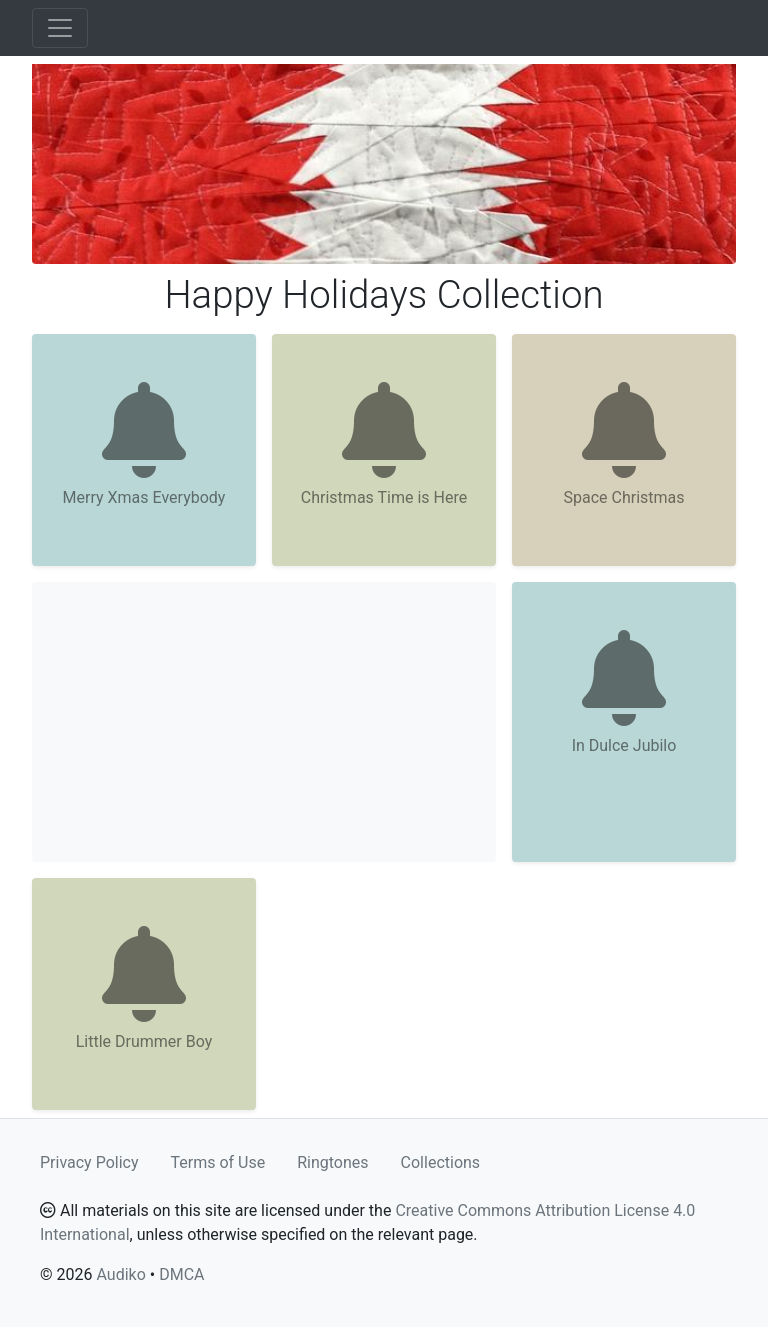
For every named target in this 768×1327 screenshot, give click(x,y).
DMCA (181, 1274)
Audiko (120, 1274)
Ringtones (332, 1162)
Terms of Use (218, 1162)
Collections (441, 1162)
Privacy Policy (89, 1162)
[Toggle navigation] (60, 28)
